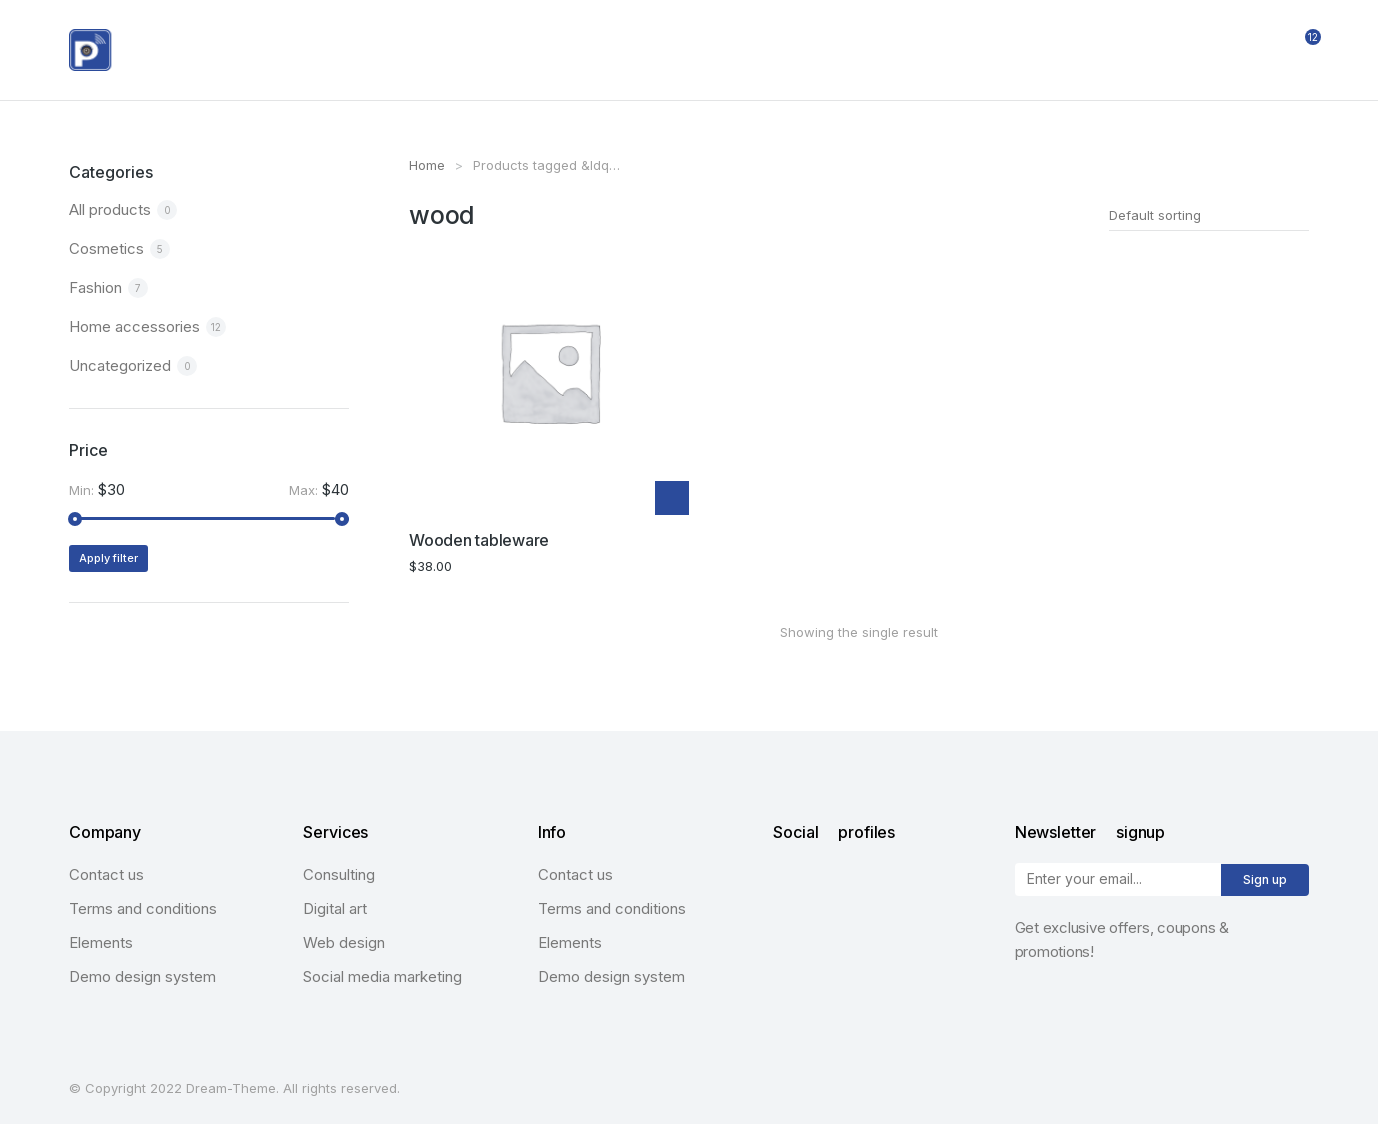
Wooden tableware (479, 536)
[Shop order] (1209, 215)
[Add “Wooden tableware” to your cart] (672, 495)
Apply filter (108, 558)
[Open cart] (1300, 50)
